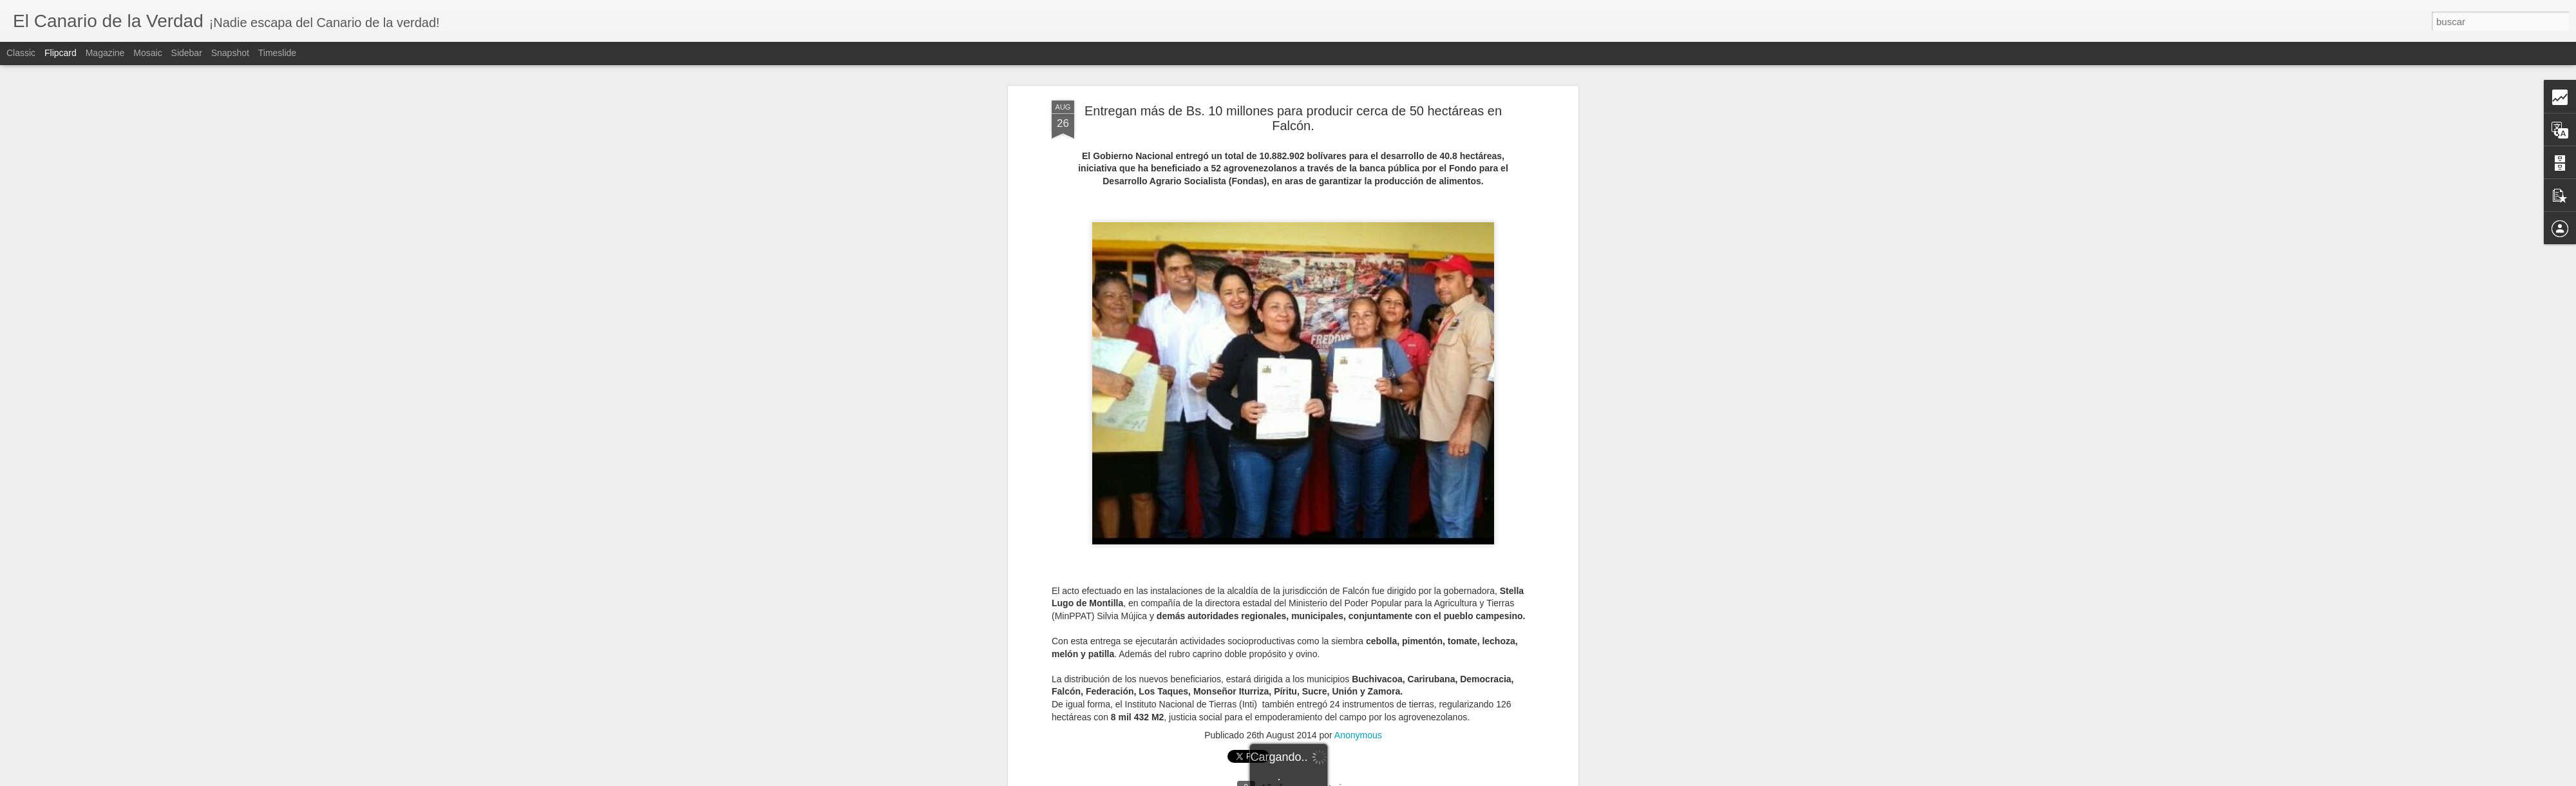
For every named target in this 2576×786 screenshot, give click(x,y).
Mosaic (147, 53)
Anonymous (1358, 700)
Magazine (105, 53)
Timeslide (277, 53)
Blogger (1338, 779)
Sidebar (186, 53)
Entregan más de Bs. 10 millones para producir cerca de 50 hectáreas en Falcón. (1293, 82)
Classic (20, 53)
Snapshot (230, 53)
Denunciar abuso (1381, 779)
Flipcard (60, 53)
